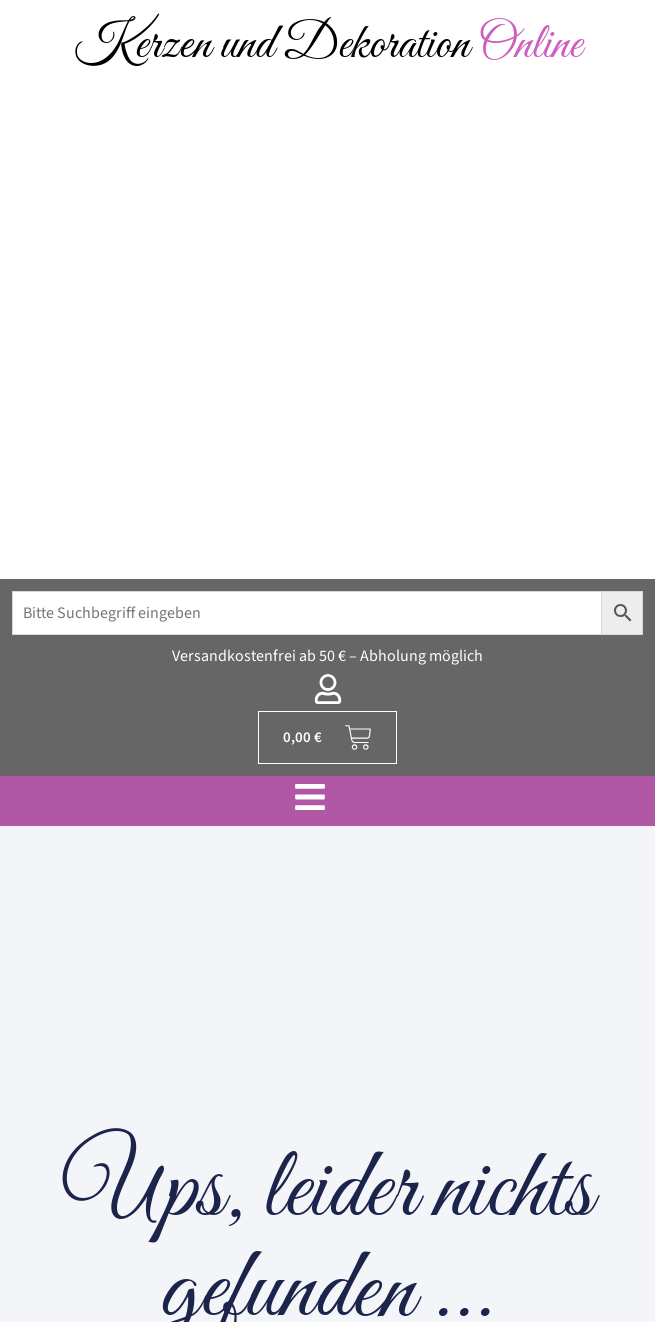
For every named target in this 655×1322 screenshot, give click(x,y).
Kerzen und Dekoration (328, 45)
